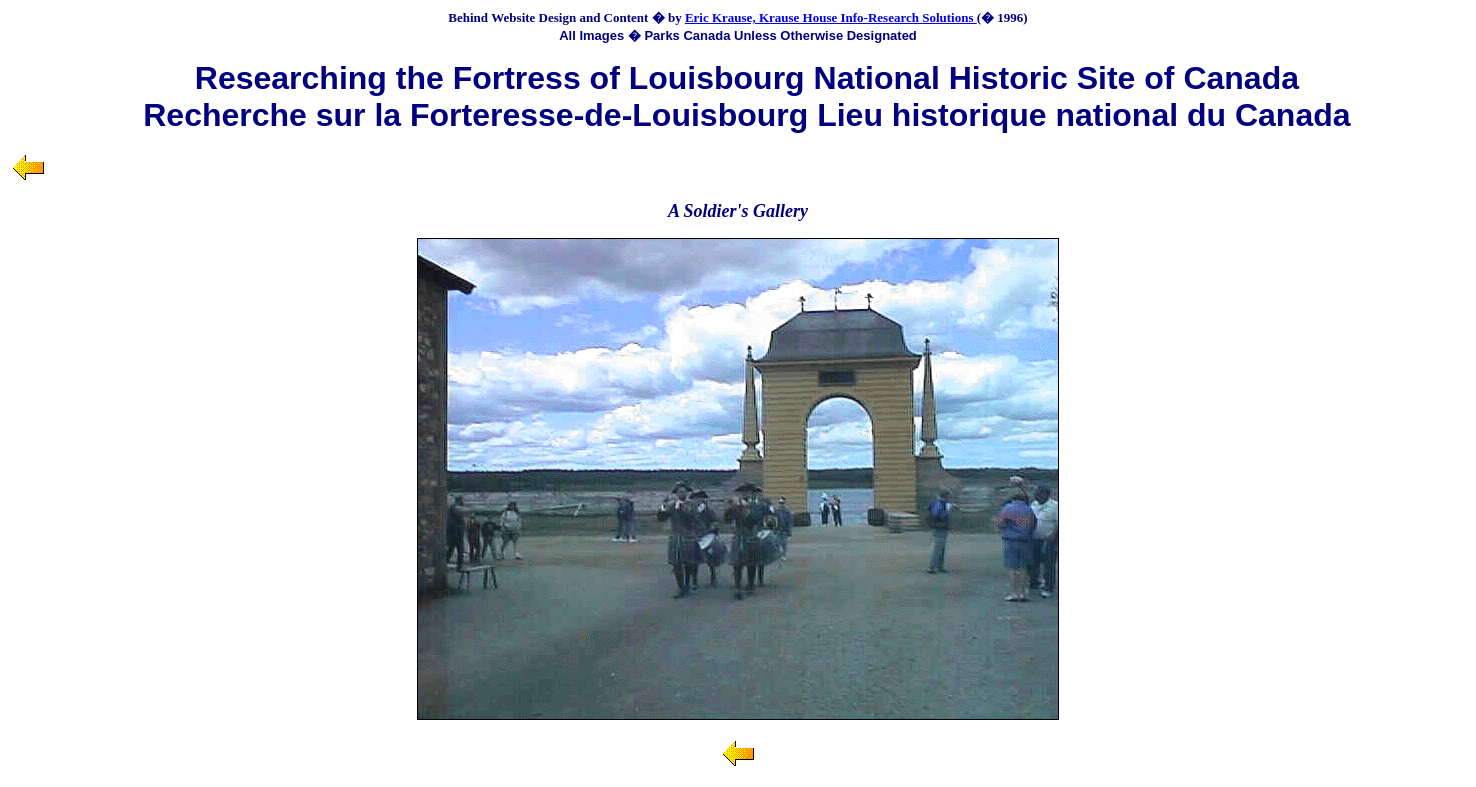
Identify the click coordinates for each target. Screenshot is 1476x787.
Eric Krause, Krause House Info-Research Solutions (831, 17)
